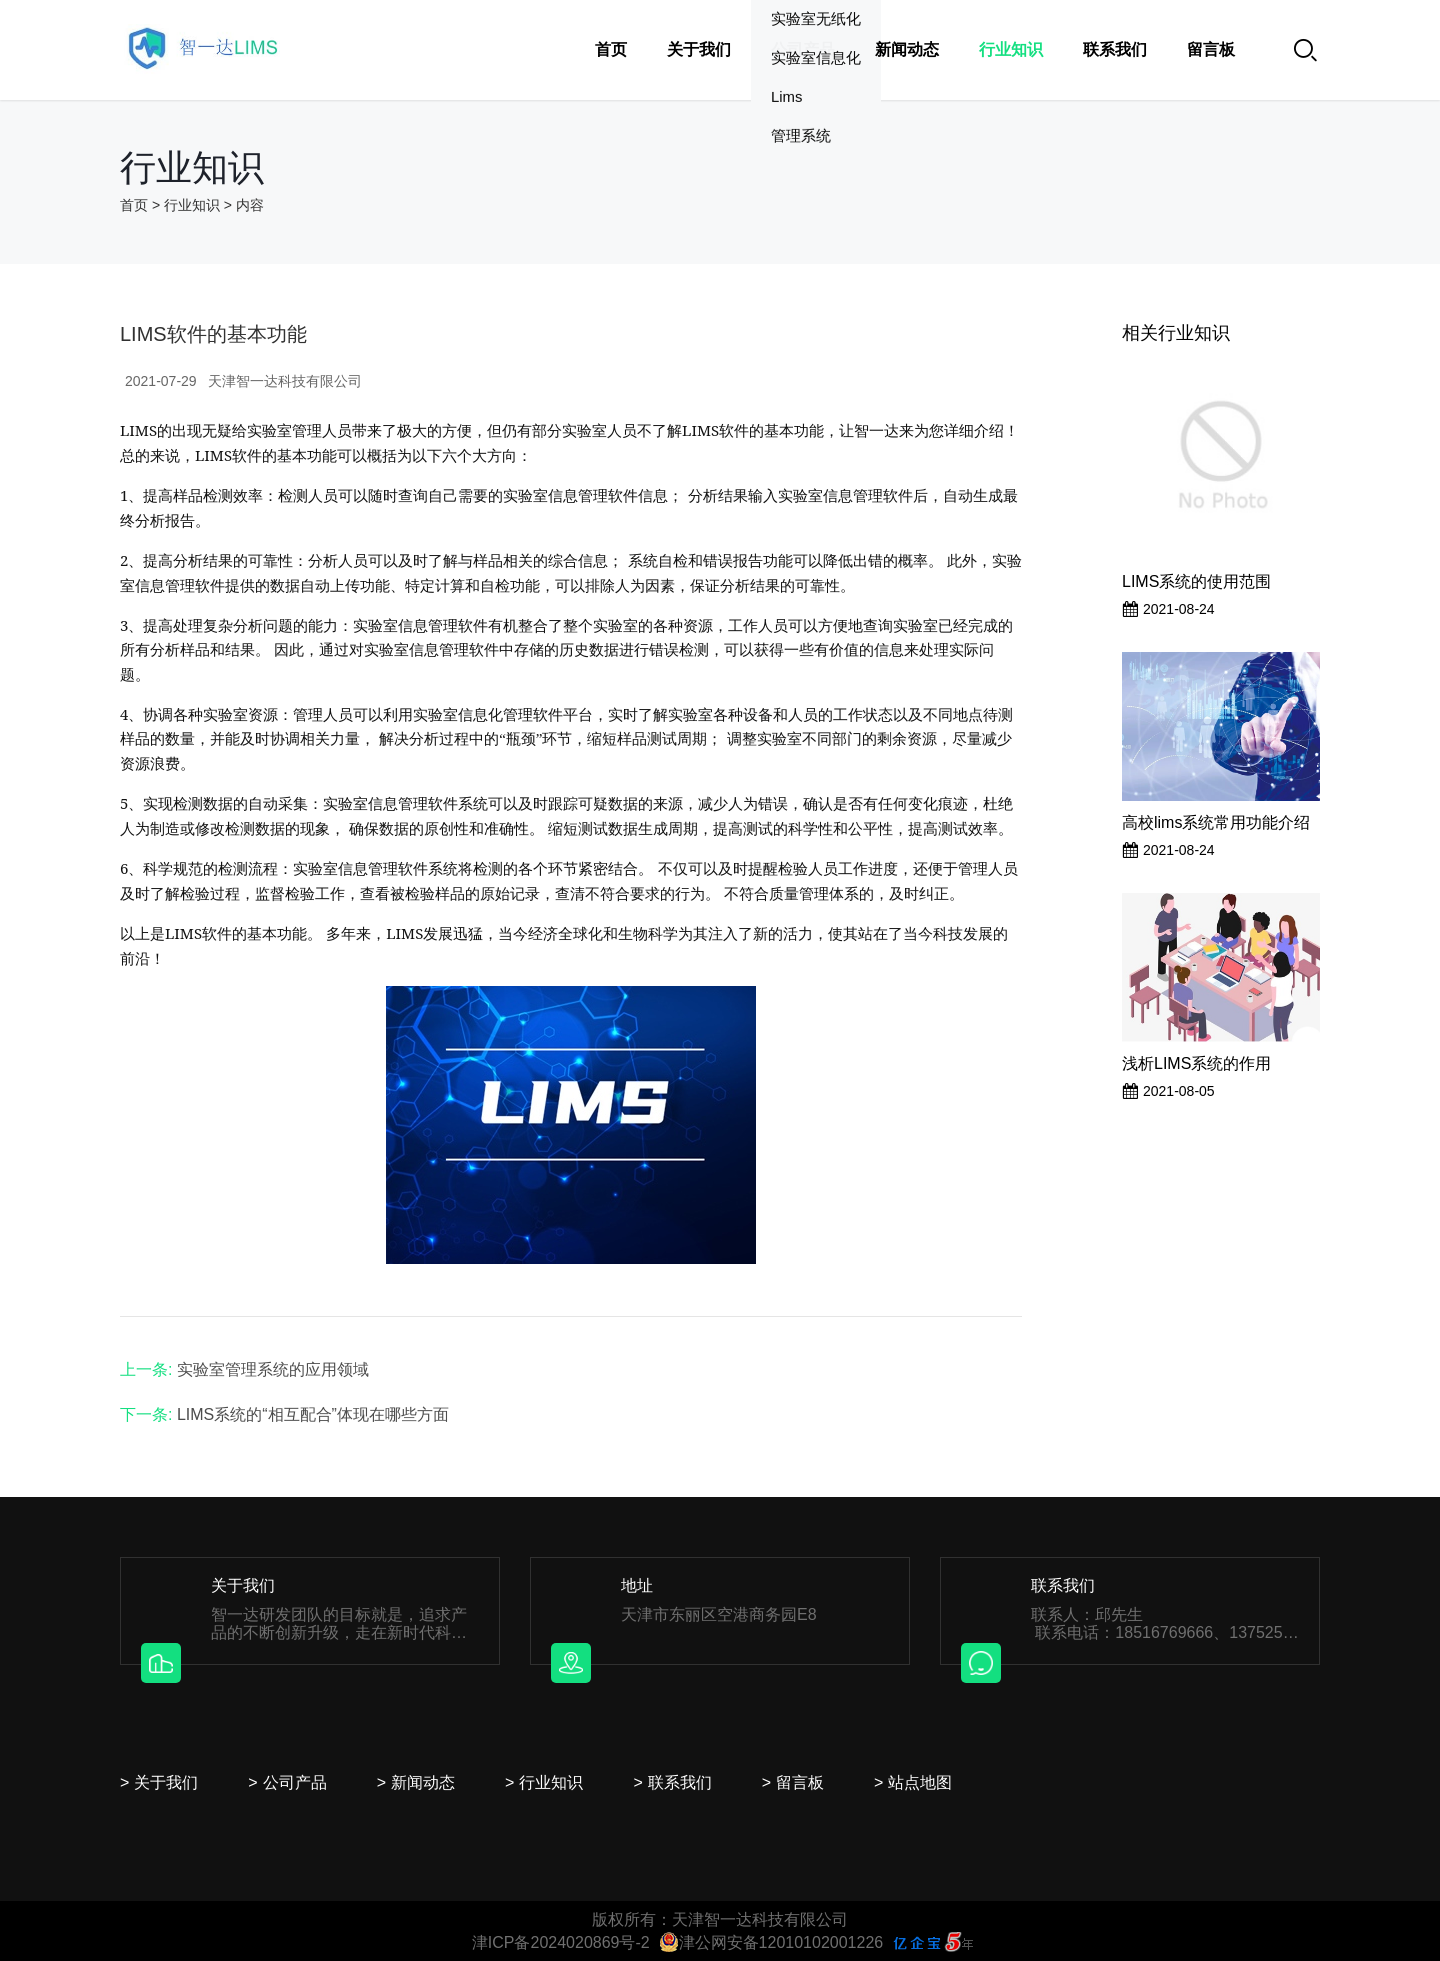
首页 (611, 49)
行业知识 (1011, 49)
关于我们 (699, 49)
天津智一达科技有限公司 (285, 381)
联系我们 (1115, 49)
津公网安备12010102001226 (771, 1942)
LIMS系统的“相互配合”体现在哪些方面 (313, 1414)
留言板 (1211, 49)
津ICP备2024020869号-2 (561, 1942)
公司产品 (803, 49)
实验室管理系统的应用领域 (273, 1369)
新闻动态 (907, 49)
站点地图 (920, 1782)
